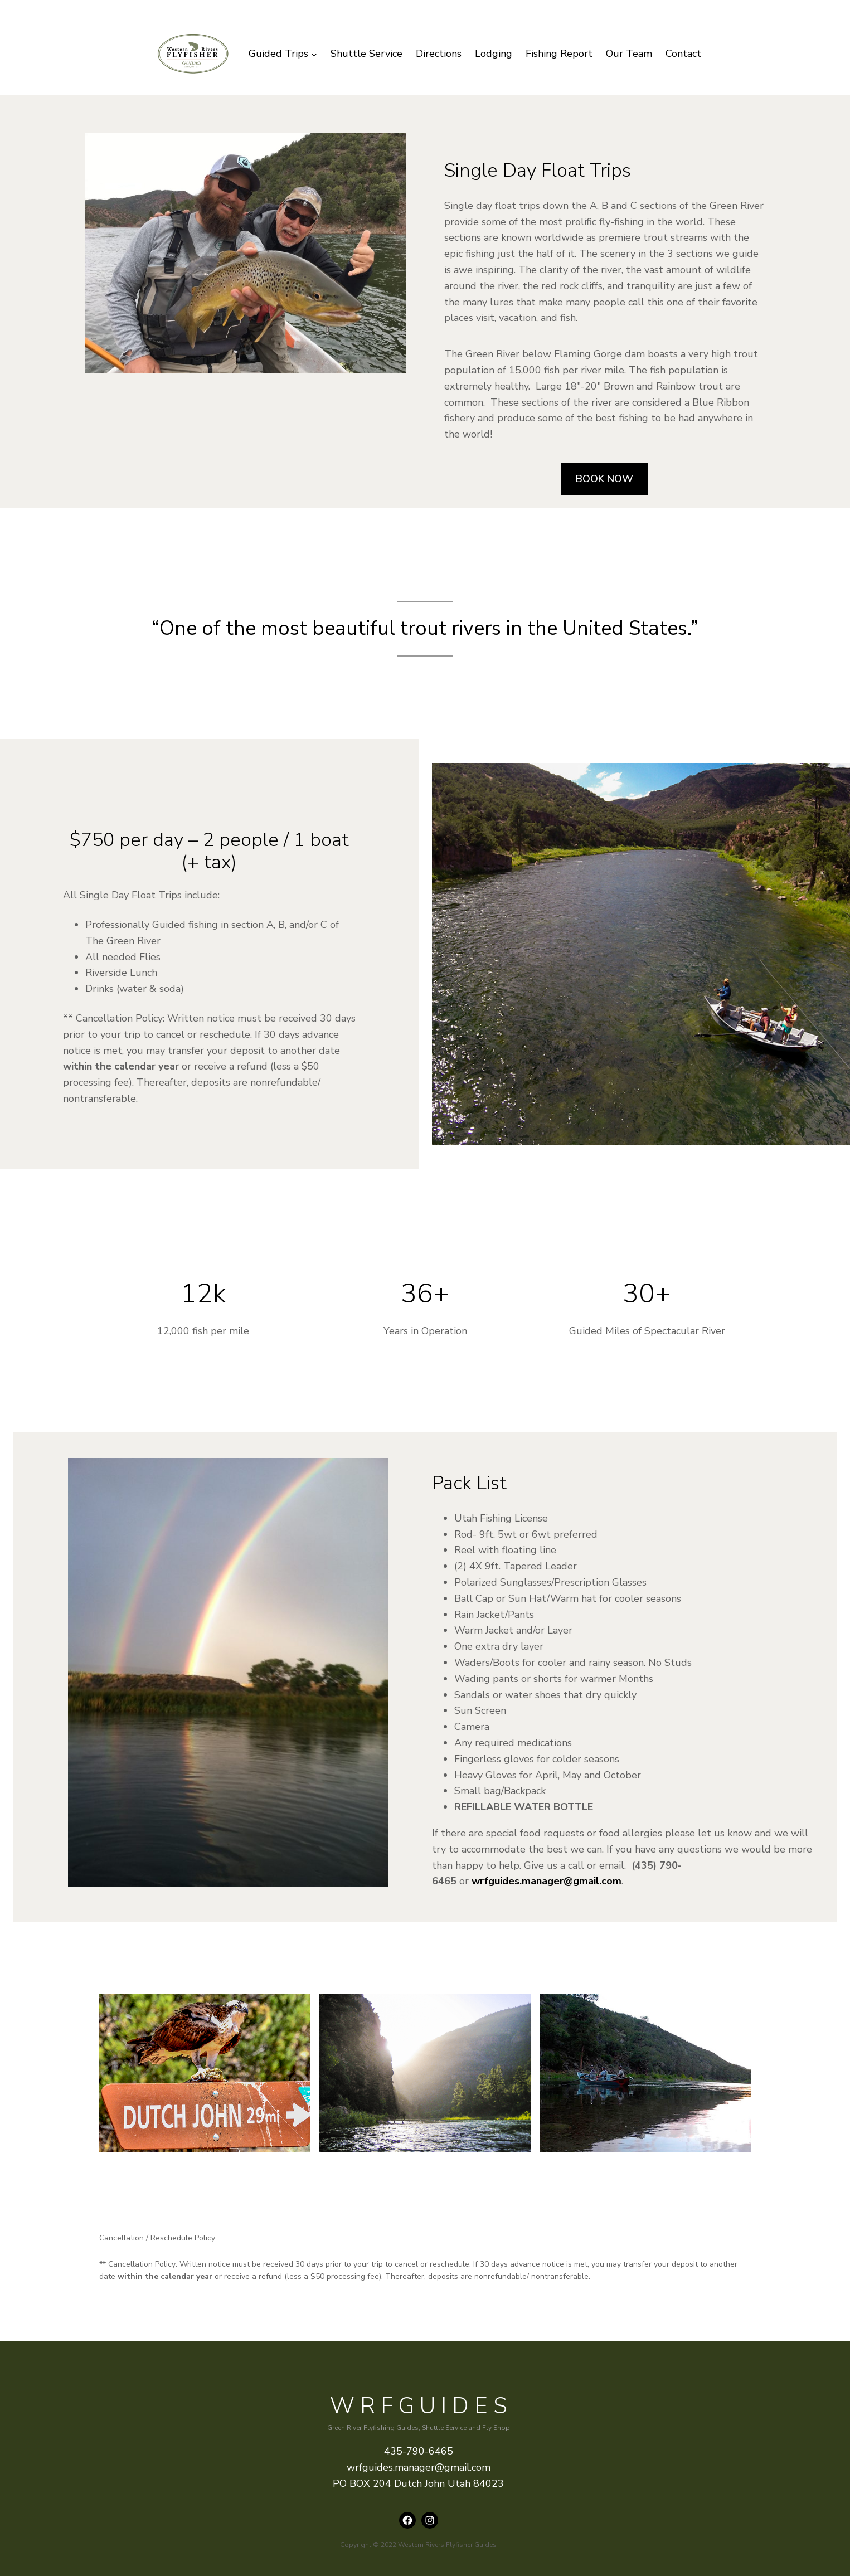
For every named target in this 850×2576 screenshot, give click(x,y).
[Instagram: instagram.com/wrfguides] (429, 2520)
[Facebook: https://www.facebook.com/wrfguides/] (407, 2520)
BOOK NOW (604, 478)
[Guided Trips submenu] (283, 54)
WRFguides (421, 2406)
